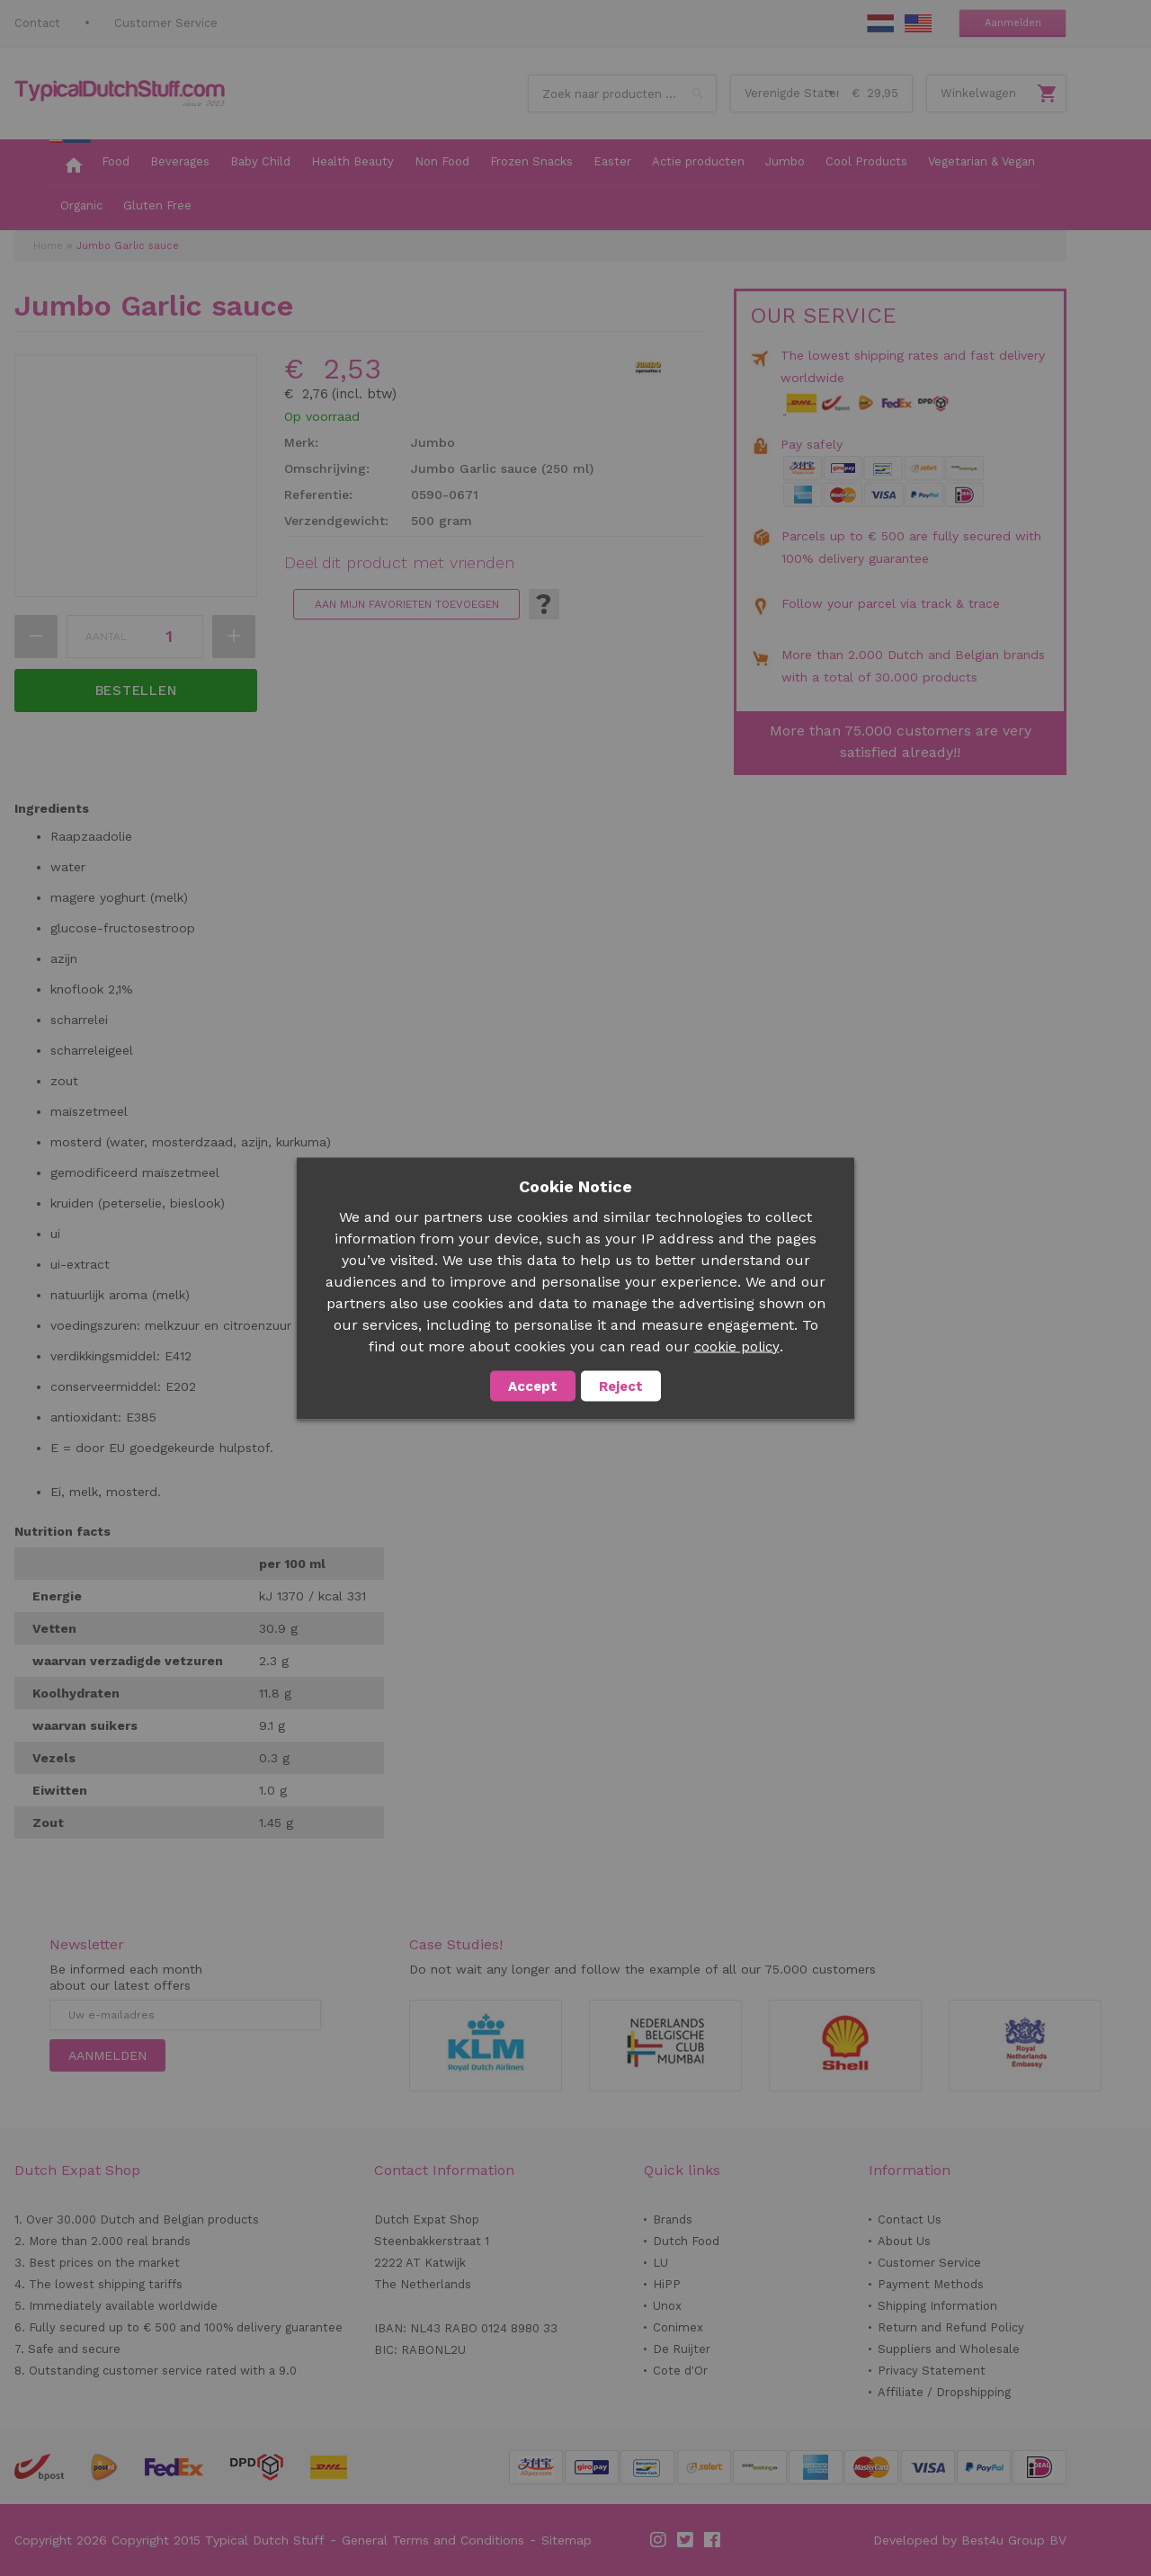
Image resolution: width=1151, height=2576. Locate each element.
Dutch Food (686, 2241)
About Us (904, 2241)
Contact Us (909, 2219)
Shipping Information (937, 2306)
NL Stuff (880, 23)
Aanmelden (1013, 23)
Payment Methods (931, 2284)
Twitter (686, 2540)
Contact (37, 23)
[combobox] (622, 93)
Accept (533, 1385)
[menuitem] (70, 162)
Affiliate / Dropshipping (944, 2392)
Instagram (659, 2540)
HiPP (667, 2284)
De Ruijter (681, 2349)
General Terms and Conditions (433, 2540)
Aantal (106, 636)
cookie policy (737, 1346)
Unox (667, 2306)
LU (660, 2262)
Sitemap (566, 2540)
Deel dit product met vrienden (399, 563)
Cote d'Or (680, 2370)
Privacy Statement (932, 2370)
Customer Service (166, 23)
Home (48, 246)
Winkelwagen (978, 93)
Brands (672, 2219)
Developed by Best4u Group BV (969, 2540)
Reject (621, 1385)
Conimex (678, 2327)
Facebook (713, 2540)
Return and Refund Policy (951, 2327)
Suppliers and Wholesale (949, 2349)
